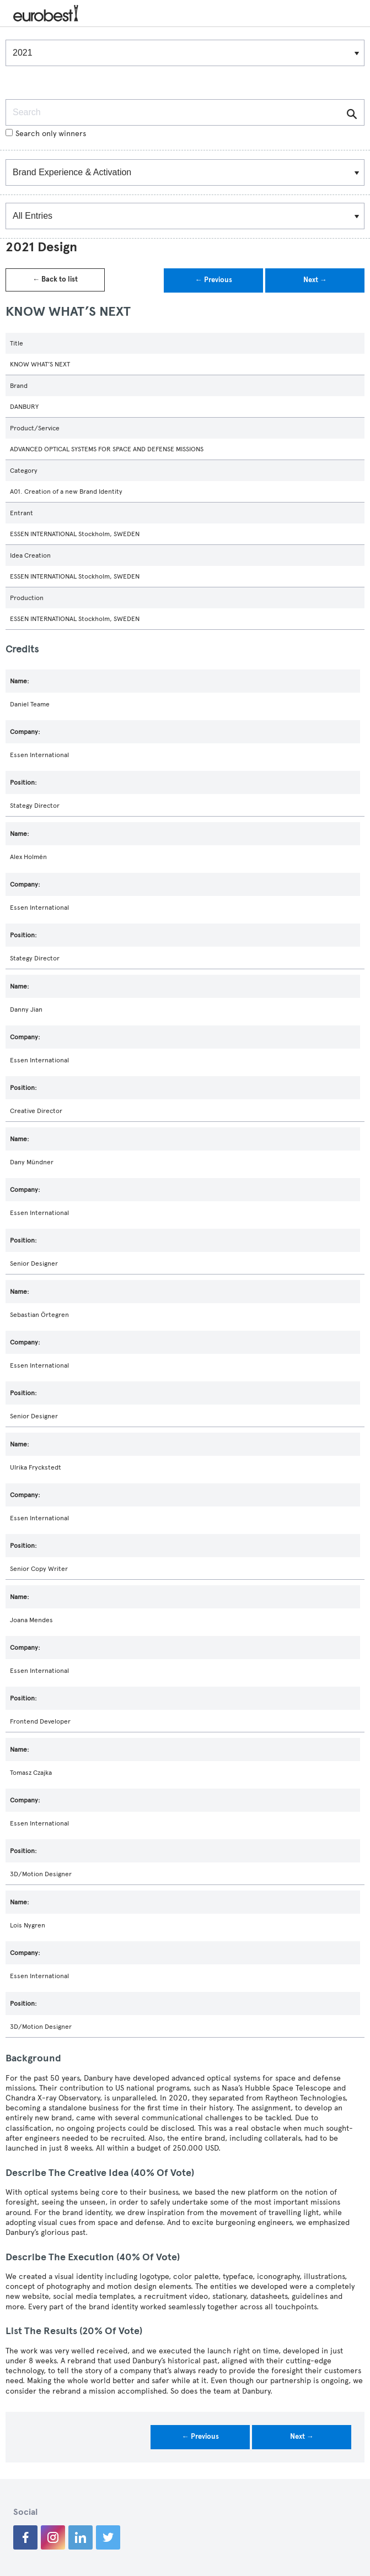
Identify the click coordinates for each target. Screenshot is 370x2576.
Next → (315, 280)
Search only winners (46, 133)
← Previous (213, 280)
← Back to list (55, 279)
